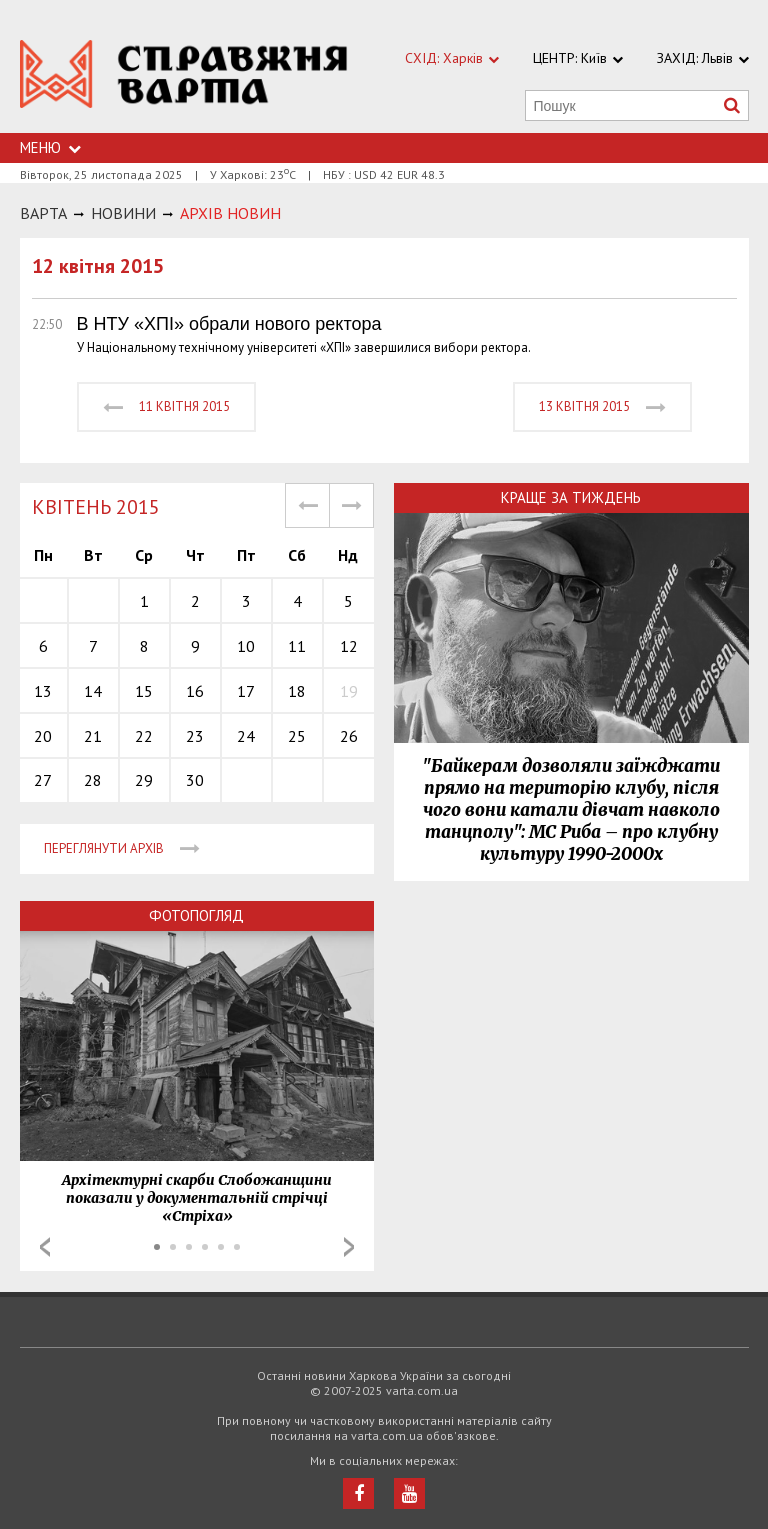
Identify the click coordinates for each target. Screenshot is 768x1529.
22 (144, 736)
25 (297, 736)
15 (144, 691)
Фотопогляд (196, 915)
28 (93, 780)
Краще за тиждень (571, 497)
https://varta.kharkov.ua (184, 77)
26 (349, 736)
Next (349, 1247)
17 (246, 691)
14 (93, 691)
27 (43, 780)
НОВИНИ (123, 213)
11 (297, 646)
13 (43, 691)
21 (93, 736)
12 (349, 646)
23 (195, 736)
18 (297, 691)
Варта (43, 213)
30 (195, 780)
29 (144, 780)
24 (246, 736)
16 (195, 691)
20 (43, 736)
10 (246, 646)
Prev (45, 1247)
